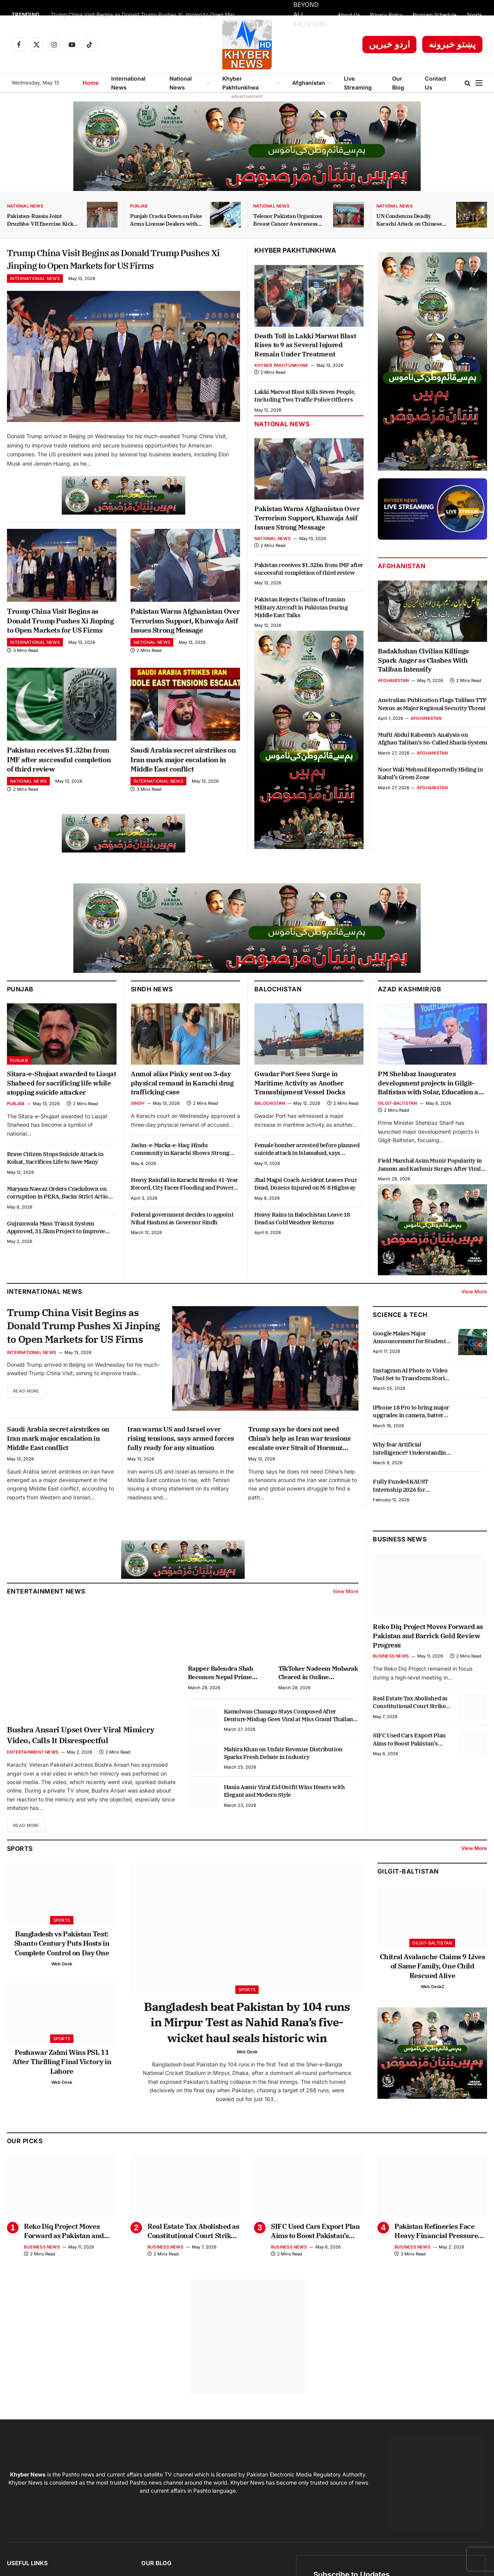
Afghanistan (308, 82)
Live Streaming (358, 83)
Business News (399, 1562)
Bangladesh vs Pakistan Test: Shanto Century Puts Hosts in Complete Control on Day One (61, 1967)
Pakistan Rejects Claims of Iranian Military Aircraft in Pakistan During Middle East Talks (301, 607)
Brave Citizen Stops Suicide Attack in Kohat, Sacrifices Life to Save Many (55, 1181)
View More (474, 1315)
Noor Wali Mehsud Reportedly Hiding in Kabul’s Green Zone (430, 773)
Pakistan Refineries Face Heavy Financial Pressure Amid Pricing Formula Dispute (436, 2258)
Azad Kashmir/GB (409, 1012)
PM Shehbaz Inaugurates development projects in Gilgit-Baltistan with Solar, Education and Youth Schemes (432, 1107)
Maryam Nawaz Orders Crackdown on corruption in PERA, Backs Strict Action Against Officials (59, 1216)
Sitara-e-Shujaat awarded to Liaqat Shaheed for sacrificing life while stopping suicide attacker (61, 1106)
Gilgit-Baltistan (397, 1126)
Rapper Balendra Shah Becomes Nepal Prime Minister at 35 (220, 1696)
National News (180, 83)
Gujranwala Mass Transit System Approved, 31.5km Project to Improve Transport (56, 1251)
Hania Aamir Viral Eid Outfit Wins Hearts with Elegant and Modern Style (284, 1814)
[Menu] (478, 83)
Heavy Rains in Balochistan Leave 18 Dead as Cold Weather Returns (302, 1241)
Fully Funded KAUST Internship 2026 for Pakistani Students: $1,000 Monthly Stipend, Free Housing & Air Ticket (408, 1509)
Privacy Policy (386, 15)
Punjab (138, 206)
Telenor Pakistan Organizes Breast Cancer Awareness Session (287, 220)
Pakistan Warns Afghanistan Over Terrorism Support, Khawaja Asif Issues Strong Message (185, 644)
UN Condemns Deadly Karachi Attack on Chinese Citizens (409, 220)
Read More (28, 1418)
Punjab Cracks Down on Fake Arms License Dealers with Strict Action (166, 220)
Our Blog (398, 83)
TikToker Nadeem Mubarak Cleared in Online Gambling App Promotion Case (318, 1696)
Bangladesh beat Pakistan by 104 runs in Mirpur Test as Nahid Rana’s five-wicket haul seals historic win (247, 2048)
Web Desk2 (432, 2010)
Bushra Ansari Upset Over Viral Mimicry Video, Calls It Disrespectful (80, 1758)
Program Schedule (435, 15)
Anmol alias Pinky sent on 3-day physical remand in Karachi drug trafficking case (182, 1106)
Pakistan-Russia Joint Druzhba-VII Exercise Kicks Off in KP (41, 220)
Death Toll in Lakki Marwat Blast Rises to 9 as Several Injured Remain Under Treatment (305, 345)
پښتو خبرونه (452, 44)
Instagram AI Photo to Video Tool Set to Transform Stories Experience (411, 1398)
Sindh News (152, 1012)
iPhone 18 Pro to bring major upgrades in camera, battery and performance (411, 1435)
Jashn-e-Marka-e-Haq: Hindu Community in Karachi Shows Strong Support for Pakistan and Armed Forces (183, 1173)
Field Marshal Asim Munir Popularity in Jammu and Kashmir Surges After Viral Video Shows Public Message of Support (430, 1188)
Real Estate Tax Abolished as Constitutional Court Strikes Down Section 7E (410, 1726)
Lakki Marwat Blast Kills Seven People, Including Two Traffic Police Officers (304, 395)
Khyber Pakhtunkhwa (240, 83)
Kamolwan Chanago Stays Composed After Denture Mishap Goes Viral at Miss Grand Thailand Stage (290, 1739)
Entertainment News (32, 1775)
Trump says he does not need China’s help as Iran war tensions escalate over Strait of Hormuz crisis (299, 1462)
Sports (474, 15)
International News (128, 83)
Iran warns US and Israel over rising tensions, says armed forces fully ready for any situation (180, 1461)
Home (91, 82)
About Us (349, 15)
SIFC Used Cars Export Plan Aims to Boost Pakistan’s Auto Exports (409, 1763)
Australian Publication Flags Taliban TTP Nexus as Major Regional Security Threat (432, 703)
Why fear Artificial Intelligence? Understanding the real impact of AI (411, 1472)
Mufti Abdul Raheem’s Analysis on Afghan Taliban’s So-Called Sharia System (432, 738)
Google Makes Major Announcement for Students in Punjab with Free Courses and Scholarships (411, 1361)
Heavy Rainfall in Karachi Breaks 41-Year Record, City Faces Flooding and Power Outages (184, 1207)
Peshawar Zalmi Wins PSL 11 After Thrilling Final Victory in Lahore (62, 2086)
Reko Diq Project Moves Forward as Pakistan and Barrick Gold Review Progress (428, 1659)
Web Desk (61, 1987)
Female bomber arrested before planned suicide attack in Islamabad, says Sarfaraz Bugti (306, 1173)
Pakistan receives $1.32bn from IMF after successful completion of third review (59, 783)
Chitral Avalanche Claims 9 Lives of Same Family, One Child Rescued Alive (432, 1990)
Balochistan (277, 1012)
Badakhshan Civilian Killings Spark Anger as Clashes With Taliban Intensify (423, 660)
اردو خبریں (389, 44)
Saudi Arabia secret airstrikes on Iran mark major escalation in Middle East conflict (183, 783)
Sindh (137, 1126)
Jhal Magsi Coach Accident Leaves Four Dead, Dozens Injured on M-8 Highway (305, 1207)
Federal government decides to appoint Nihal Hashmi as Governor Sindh (182, 1241)
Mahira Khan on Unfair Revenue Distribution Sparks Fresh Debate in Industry (283, 1776)
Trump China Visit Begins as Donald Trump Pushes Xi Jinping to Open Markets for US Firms (147, 15)
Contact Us (435, 83)
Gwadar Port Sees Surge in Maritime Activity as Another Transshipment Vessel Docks (299, 1106)
